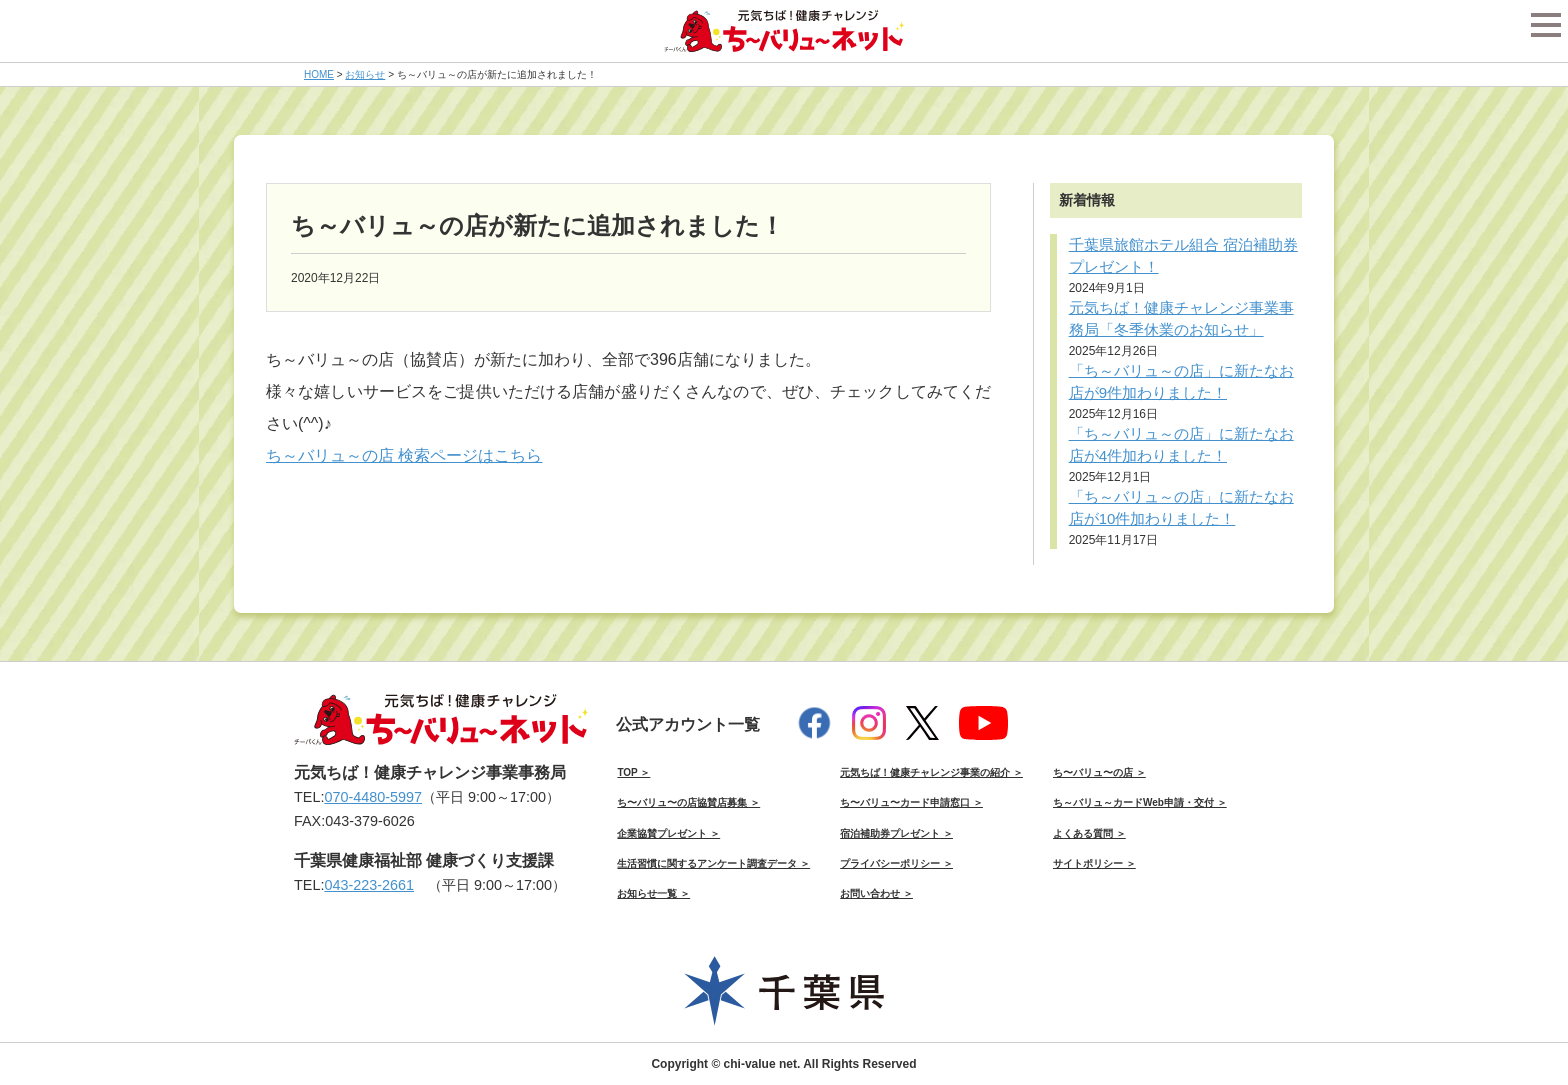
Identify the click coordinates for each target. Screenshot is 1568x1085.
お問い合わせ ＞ (876, 893)
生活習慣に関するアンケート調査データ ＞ (713, 863)
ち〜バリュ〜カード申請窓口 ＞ (911, 802)
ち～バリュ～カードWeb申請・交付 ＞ (1140, 802)
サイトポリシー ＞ (1094, 863)
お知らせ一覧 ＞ (653, 893)
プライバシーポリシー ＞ (896, 863)
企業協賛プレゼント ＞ (668, 833)
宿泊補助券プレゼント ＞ (896, 833)
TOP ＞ (633, 772)
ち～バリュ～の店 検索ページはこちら (404, 455)
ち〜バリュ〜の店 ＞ (1099, 772)
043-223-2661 (369, 885)
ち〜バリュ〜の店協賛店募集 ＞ (688, 802)
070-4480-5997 (373, 797)
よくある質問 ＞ (1089, 833)
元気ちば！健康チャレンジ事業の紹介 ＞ (931, 772)
